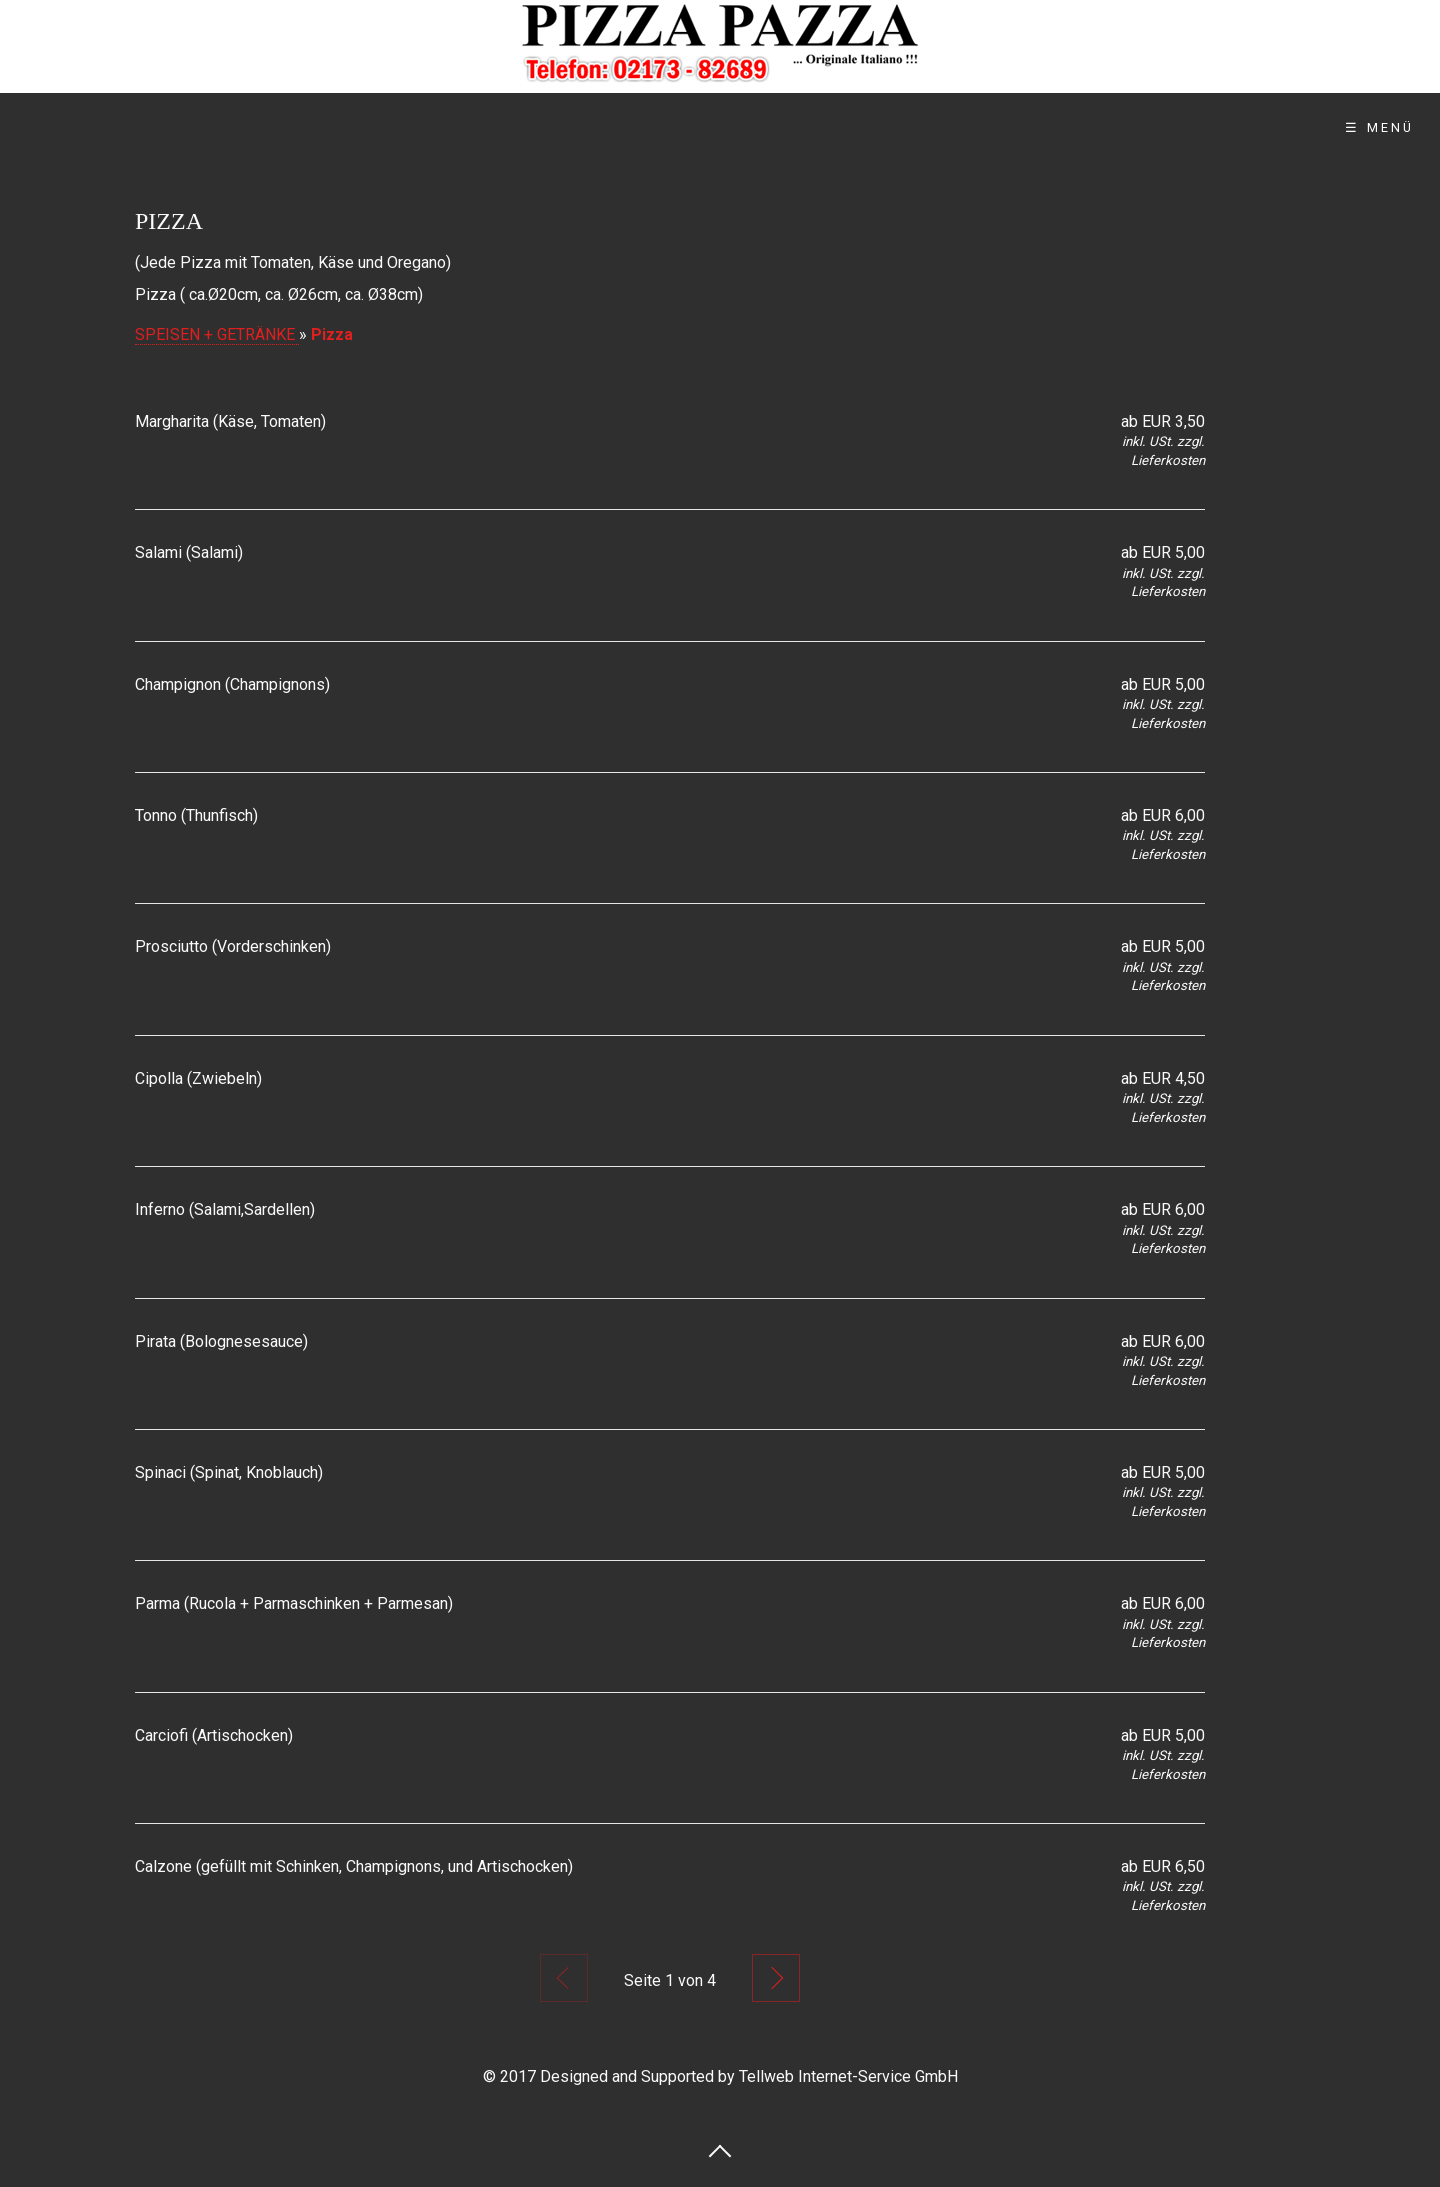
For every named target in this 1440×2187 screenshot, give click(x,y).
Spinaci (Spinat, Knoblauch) (229, 1472)
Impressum (1156, 127)
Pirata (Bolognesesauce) (221, 1341)
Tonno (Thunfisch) (196, 815)
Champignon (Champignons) (232, 684)
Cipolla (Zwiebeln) (198, 1078)
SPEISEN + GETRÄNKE (217, 334)
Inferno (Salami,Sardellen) (225, 1209)
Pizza (332, 334)
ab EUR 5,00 (1163, 552)
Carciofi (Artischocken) (214, 1735)
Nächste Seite (776, 1978)
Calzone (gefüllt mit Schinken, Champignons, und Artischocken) (354, 1866)
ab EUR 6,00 (1163, 815)
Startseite (287, 127)
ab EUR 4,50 (1163, 1078)
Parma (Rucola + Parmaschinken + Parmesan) (294, 1603)
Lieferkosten (1168, 460)
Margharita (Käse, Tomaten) (230, 421)
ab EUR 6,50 (1163, 1866)
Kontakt (837, 127)
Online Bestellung (655, 127)
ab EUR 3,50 (1163, 421)
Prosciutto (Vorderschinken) (233, 946)
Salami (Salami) (189, 552)
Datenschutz (992, 127)
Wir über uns (452, 127)
